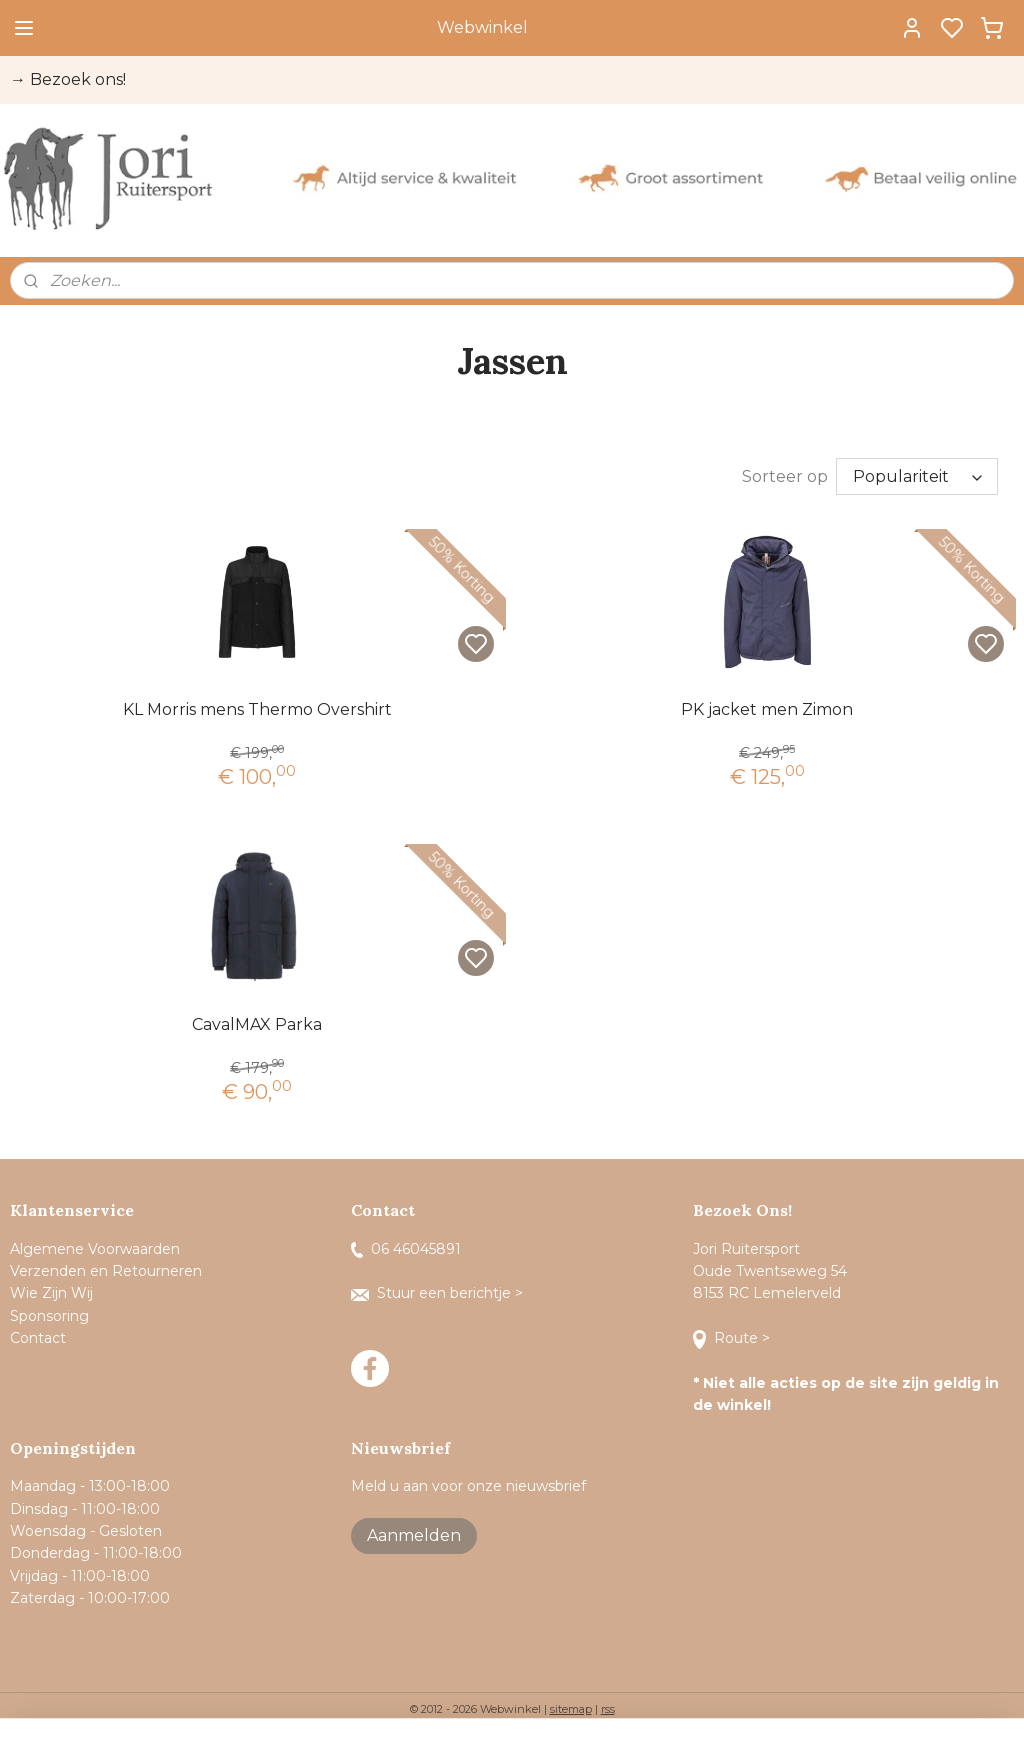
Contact (40, 1338)
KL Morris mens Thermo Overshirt (257, 709)
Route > (733, 1338)
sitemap (571, 1709)
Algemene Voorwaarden (95, 1249)
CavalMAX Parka (257, 1024)
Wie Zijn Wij (51, 1293)
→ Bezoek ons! (68, 79)
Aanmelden (414, 1535)
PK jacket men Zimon (767, 709)
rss (608, 1709)
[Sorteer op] (917, 476)
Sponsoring (49, 1316)
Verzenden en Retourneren (106, 1271)
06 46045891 (406, 1249)
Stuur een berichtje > (439, 1293)
